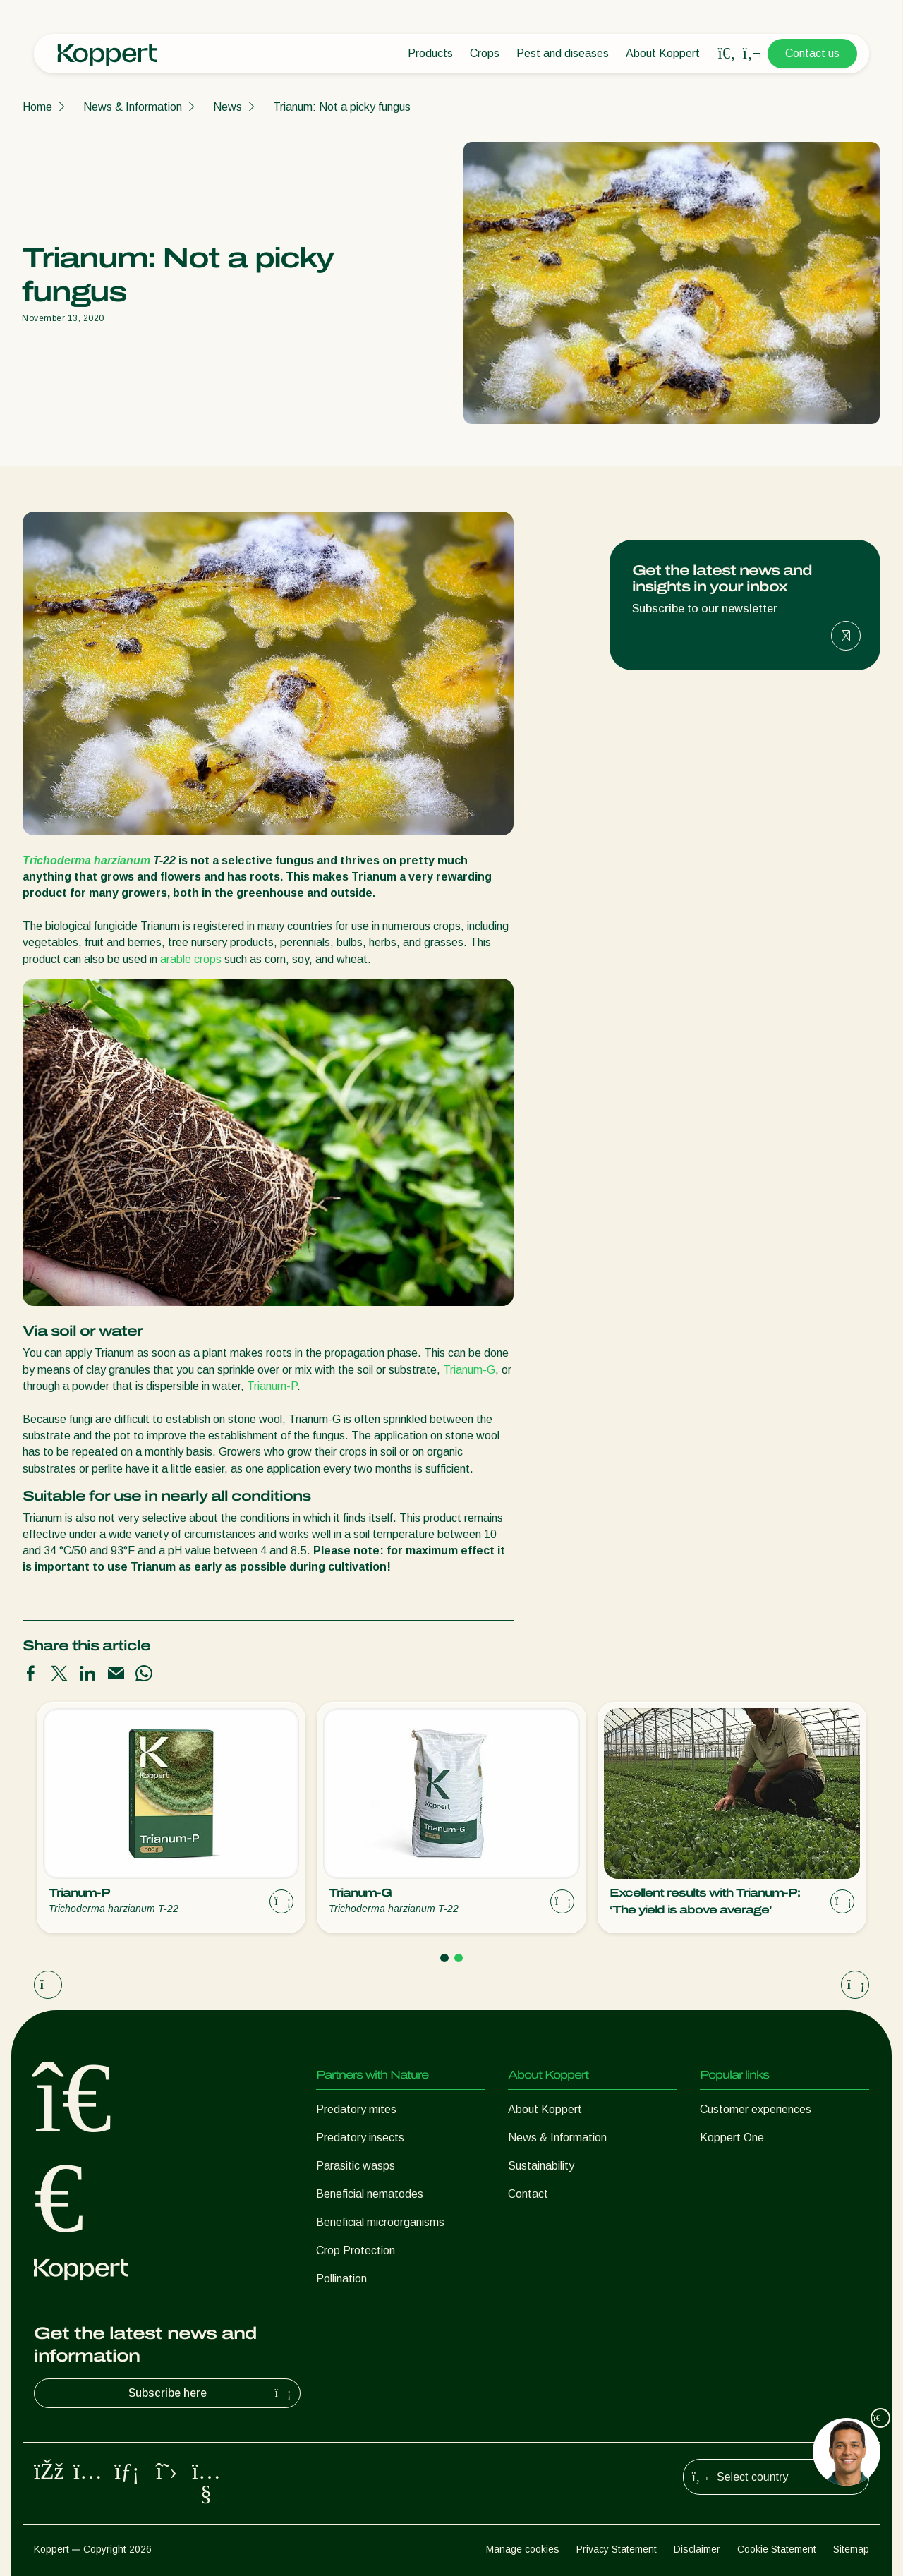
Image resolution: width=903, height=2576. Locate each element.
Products (430, 53)
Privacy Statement (616, 2549)
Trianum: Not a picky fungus (342, 107)
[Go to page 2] (458, 1958)
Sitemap (851, 2549)
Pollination (341, 2279)
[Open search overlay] (727, 53)
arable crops (191, 959)
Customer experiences (755, 2109)
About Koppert (663, 53)
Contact (528, 2194)
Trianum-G (469, 1370)
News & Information (132, 107)
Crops (484, 53)
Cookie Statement (776, 2549)
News (227, 107)
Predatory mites (356, 2109)
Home (37, 107)
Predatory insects (360, 2137)
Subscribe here (211, 2393)
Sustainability (541, 2166)
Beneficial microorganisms (380, 2222)
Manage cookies (522, 2549)
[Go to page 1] (444, 1958)
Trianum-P (272, 1386)
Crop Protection (355, 2250)
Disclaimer (697, 2549)
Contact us (812, 53)
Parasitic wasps (355, 2166)
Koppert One (732, 2137)
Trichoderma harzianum (86, 860)
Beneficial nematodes (369, 2194)
